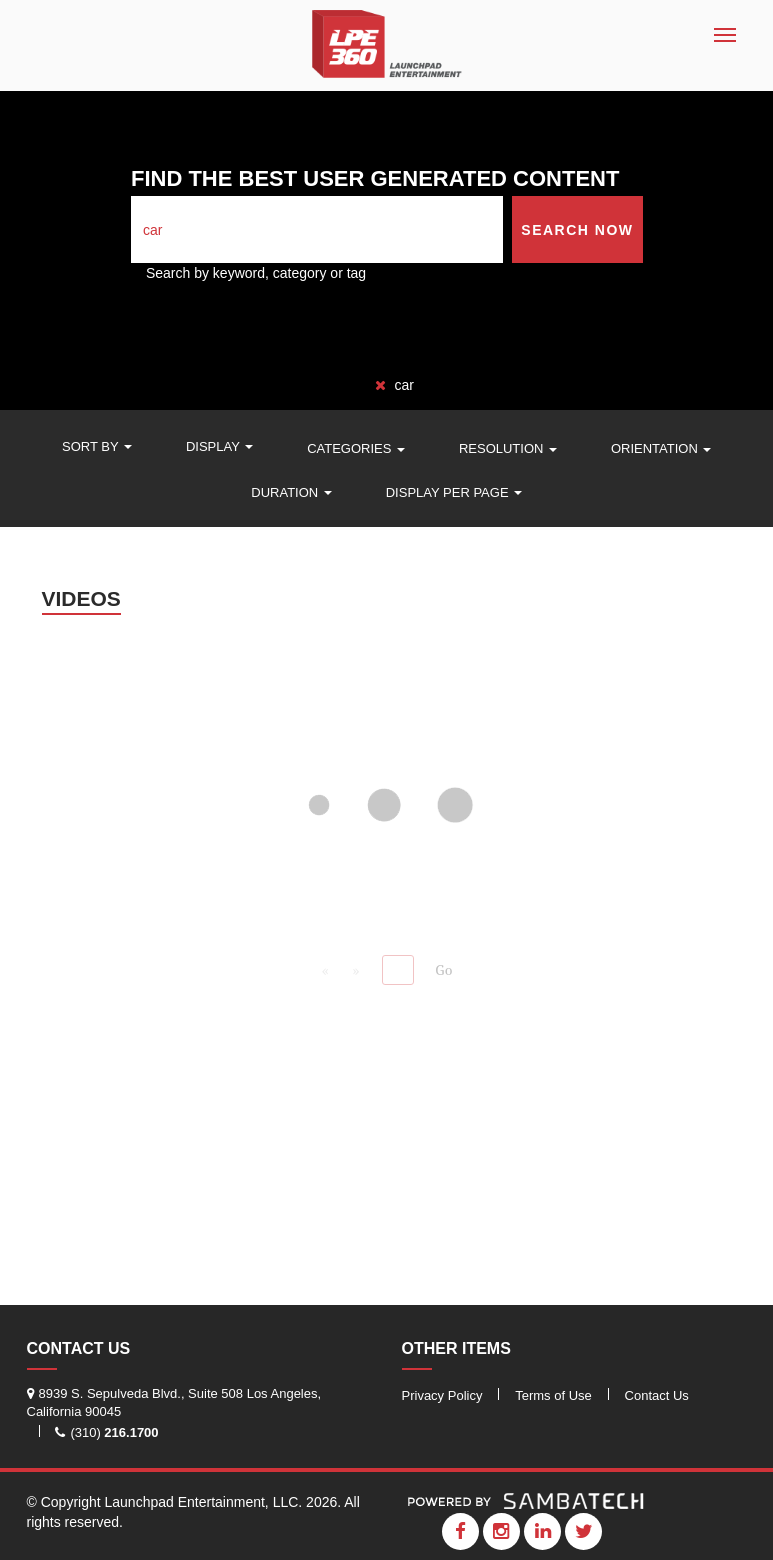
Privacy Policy (442, 1395)
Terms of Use (553, 1395)
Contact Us (657, 1395)
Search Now (577, 230)
